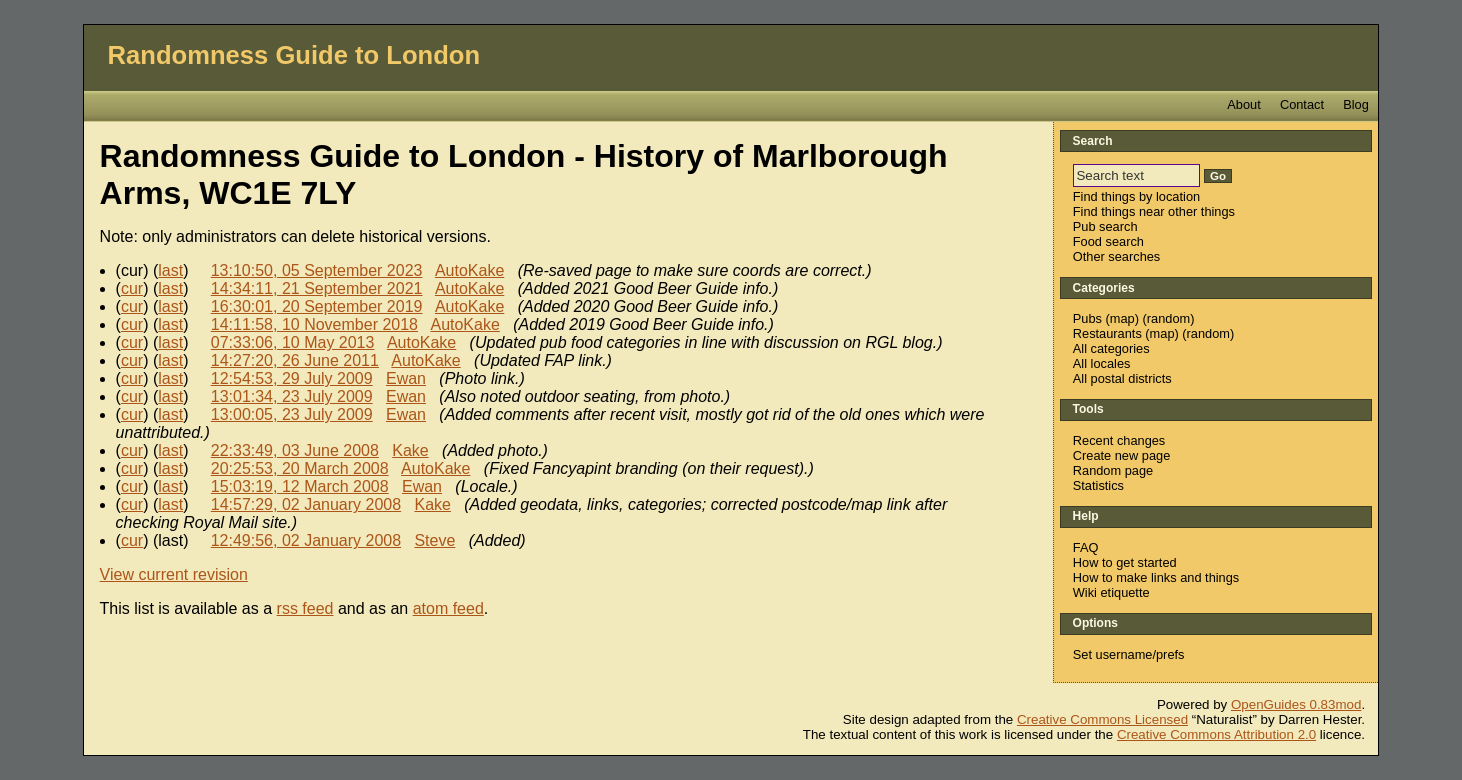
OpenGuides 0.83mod (1296, 704)
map (1122, 318)
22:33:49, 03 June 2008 (295, 450)
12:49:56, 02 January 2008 (306, 540)
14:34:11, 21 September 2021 (317, 288)
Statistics (1098, 485)
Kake (410, 450)
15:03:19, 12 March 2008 (300, 486)
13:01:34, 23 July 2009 (292, 396)
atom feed (448, 608)
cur (132, 288)
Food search (1108, 241)
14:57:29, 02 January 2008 (306, 504)
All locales (1102, 363)
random (1168, 318)
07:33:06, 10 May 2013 (293, 342)
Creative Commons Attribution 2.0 (1216, 734)
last (170, 270)
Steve (434, 540)
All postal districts (1122, 378)
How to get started (1125, 562)
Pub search (1105, 226)
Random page (1113, 470)
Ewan (406, 378)
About (1243, 104)
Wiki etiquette (1111, 592)
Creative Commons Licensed (1102, 719)
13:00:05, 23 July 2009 (292, 414)
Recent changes (1119, 440)
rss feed (305, 608)
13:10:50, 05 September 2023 (317, 270)
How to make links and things (1156, 577)
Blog (1356, 104)
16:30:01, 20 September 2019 (317, 306)
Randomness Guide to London (294, 55)
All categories (1111, 348)
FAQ (1086, 547)
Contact (1302, 104)
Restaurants (1107, 333)
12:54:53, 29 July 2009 (292, 378)
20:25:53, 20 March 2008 (300, 468)
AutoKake (469, 270)
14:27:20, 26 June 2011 (295, 360)
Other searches (1117, 256)
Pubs (1087, 318)
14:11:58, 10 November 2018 (314, 324)
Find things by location (1136, 196)
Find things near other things (1154, 211)
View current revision (174, 574)
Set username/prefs (1129, 654)
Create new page (1121, 455)
